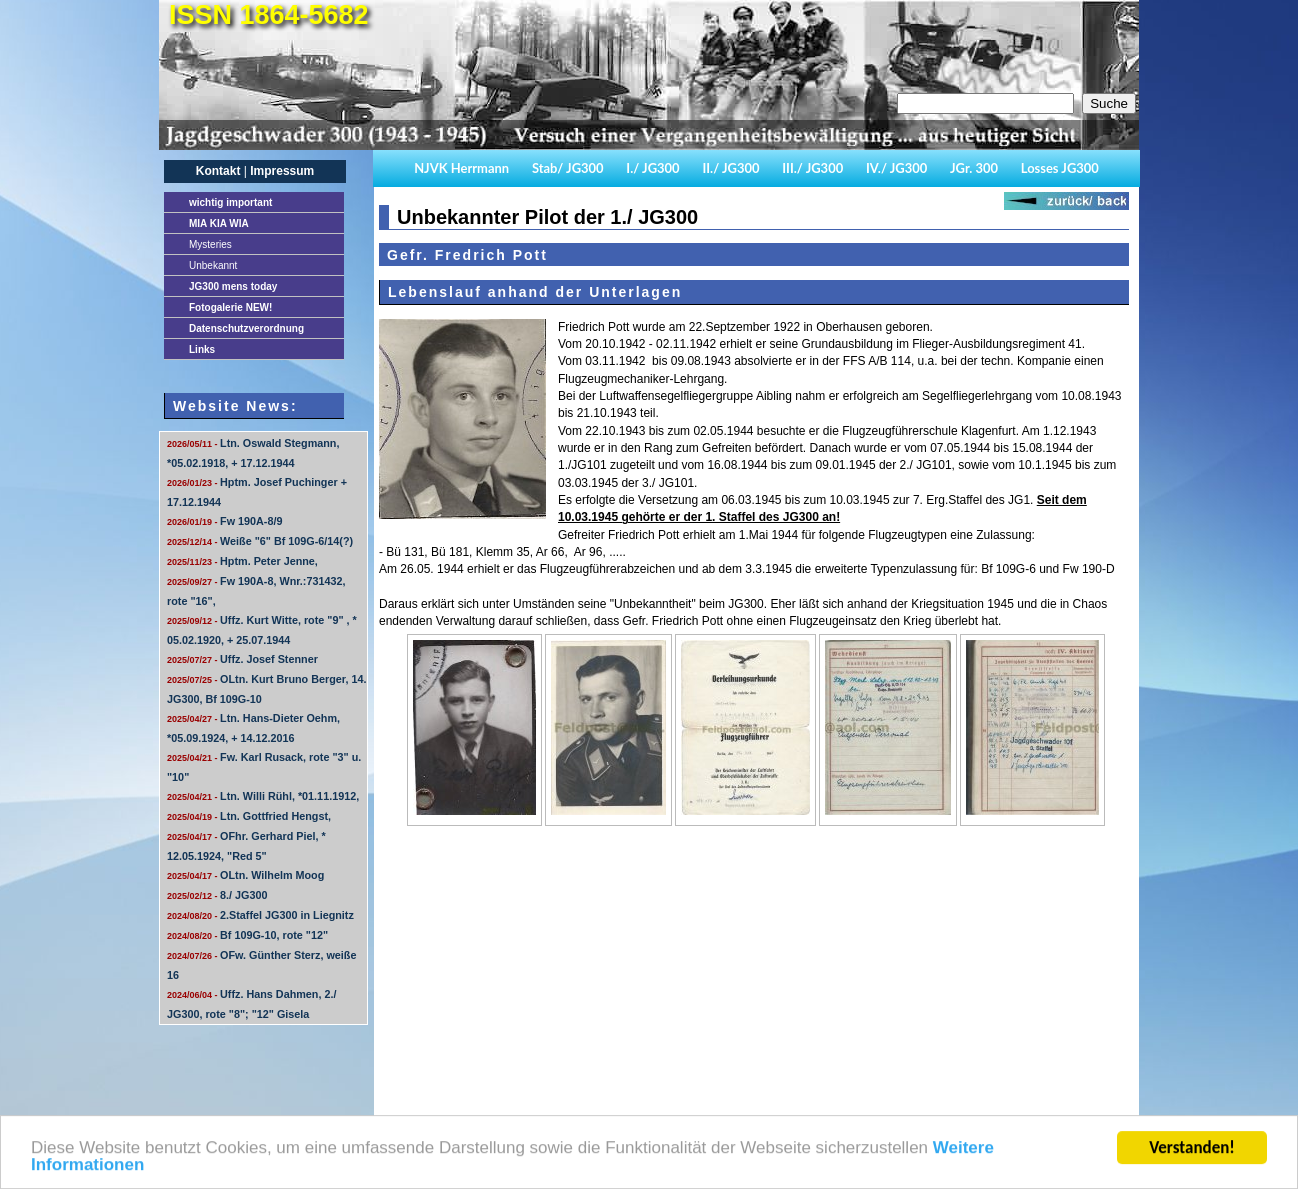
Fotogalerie (230, 307)
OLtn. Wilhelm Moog (245, 875)
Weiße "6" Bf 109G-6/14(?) (260, 541)
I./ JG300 (652, 168)
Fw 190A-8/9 (224, 521)
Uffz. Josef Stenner (242, 659)
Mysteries (210, 244)
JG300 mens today (233, 286)
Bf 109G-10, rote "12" (247, 935)
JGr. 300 (974, 168)
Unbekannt (213, 265)
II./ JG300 (730, 168)
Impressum (282, 171)
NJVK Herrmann (461, 168)
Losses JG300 (1060, 168)
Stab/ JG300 (568, 168)
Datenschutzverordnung (246, 328)
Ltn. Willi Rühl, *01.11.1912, (263, 796)
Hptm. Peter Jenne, (242, 561)
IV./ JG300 (896, 168)
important (230, 202)
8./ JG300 (217, 895)
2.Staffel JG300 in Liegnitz (260, 915)
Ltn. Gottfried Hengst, (249, 816)
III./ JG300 (812, 168)
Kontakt (218, 171)
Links (202, 349)
